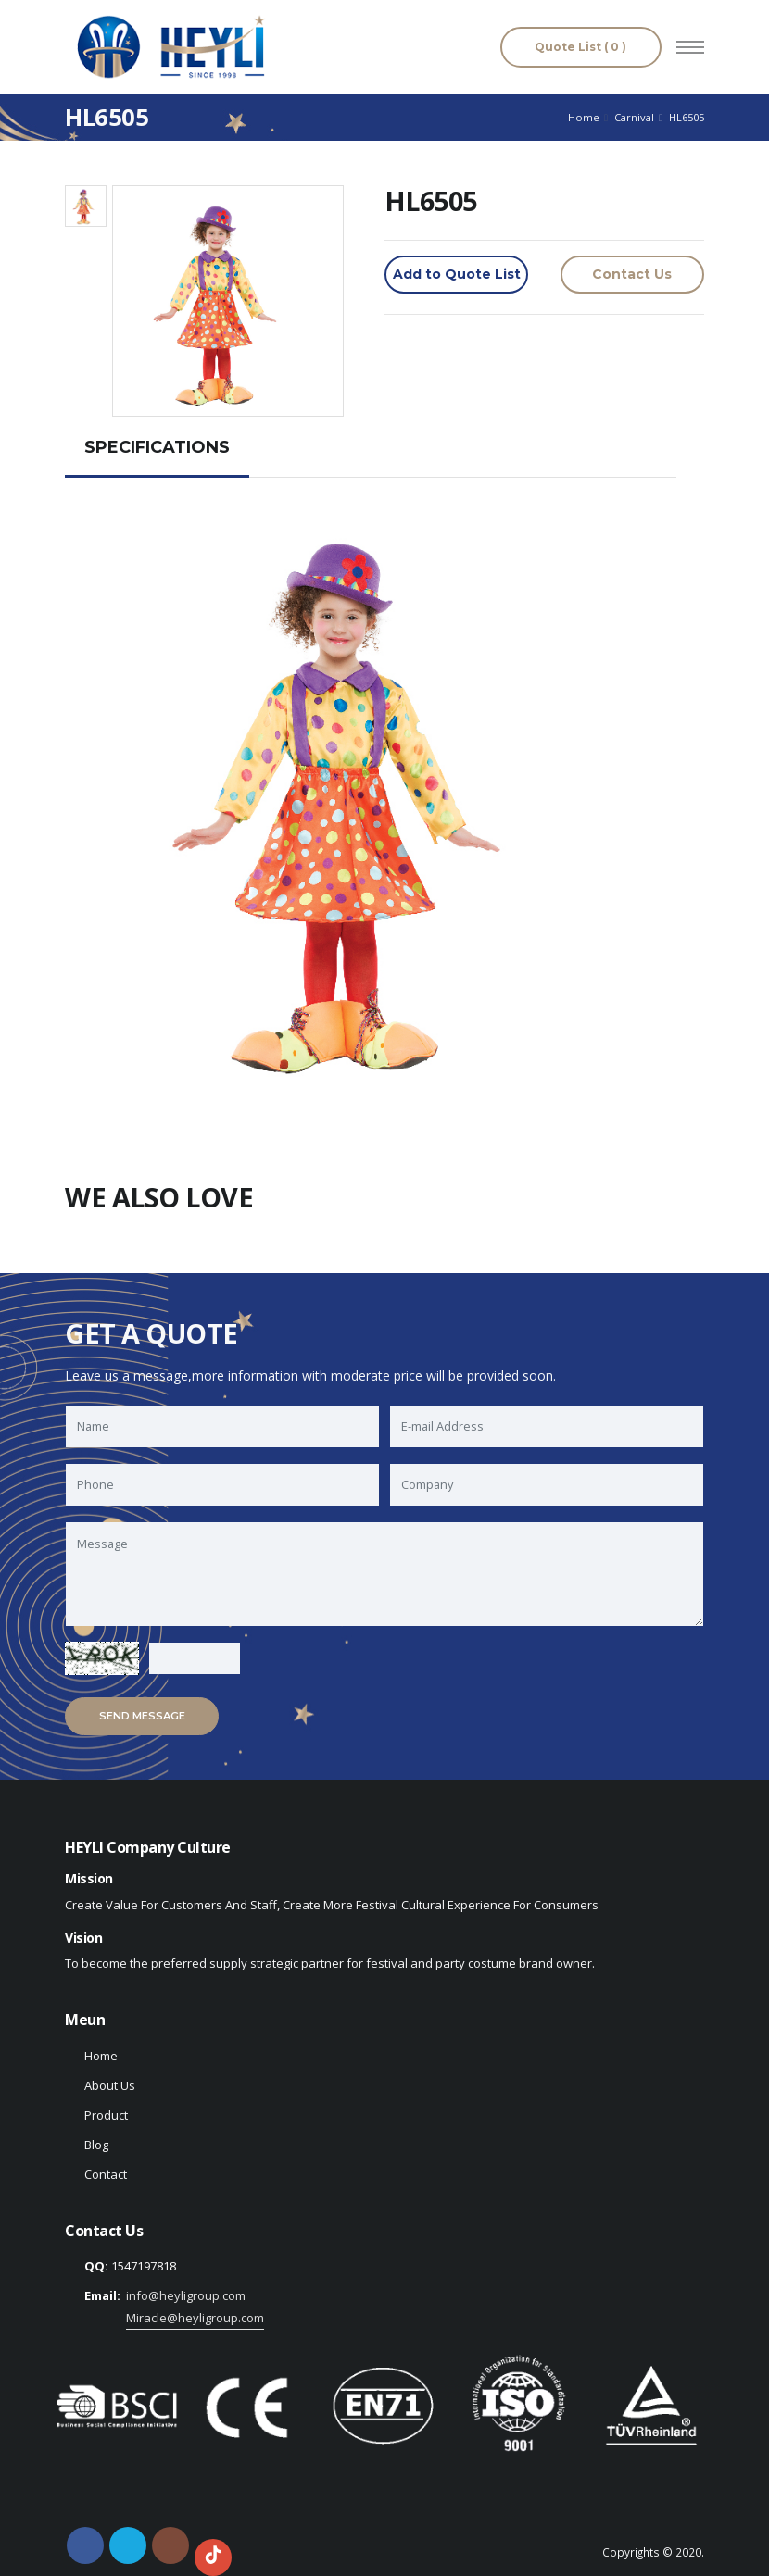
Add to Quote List (457, 274)
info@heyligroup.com (186, 2295)
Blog (96, 2144)
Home (583, 117)
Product (106, 2115)
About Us (109, 2085)
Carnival (634, 117)
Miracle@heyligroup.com (195, 2317)
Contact (105, 2174)
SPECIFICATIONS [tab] (157, 447)
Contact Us (632, 274)
